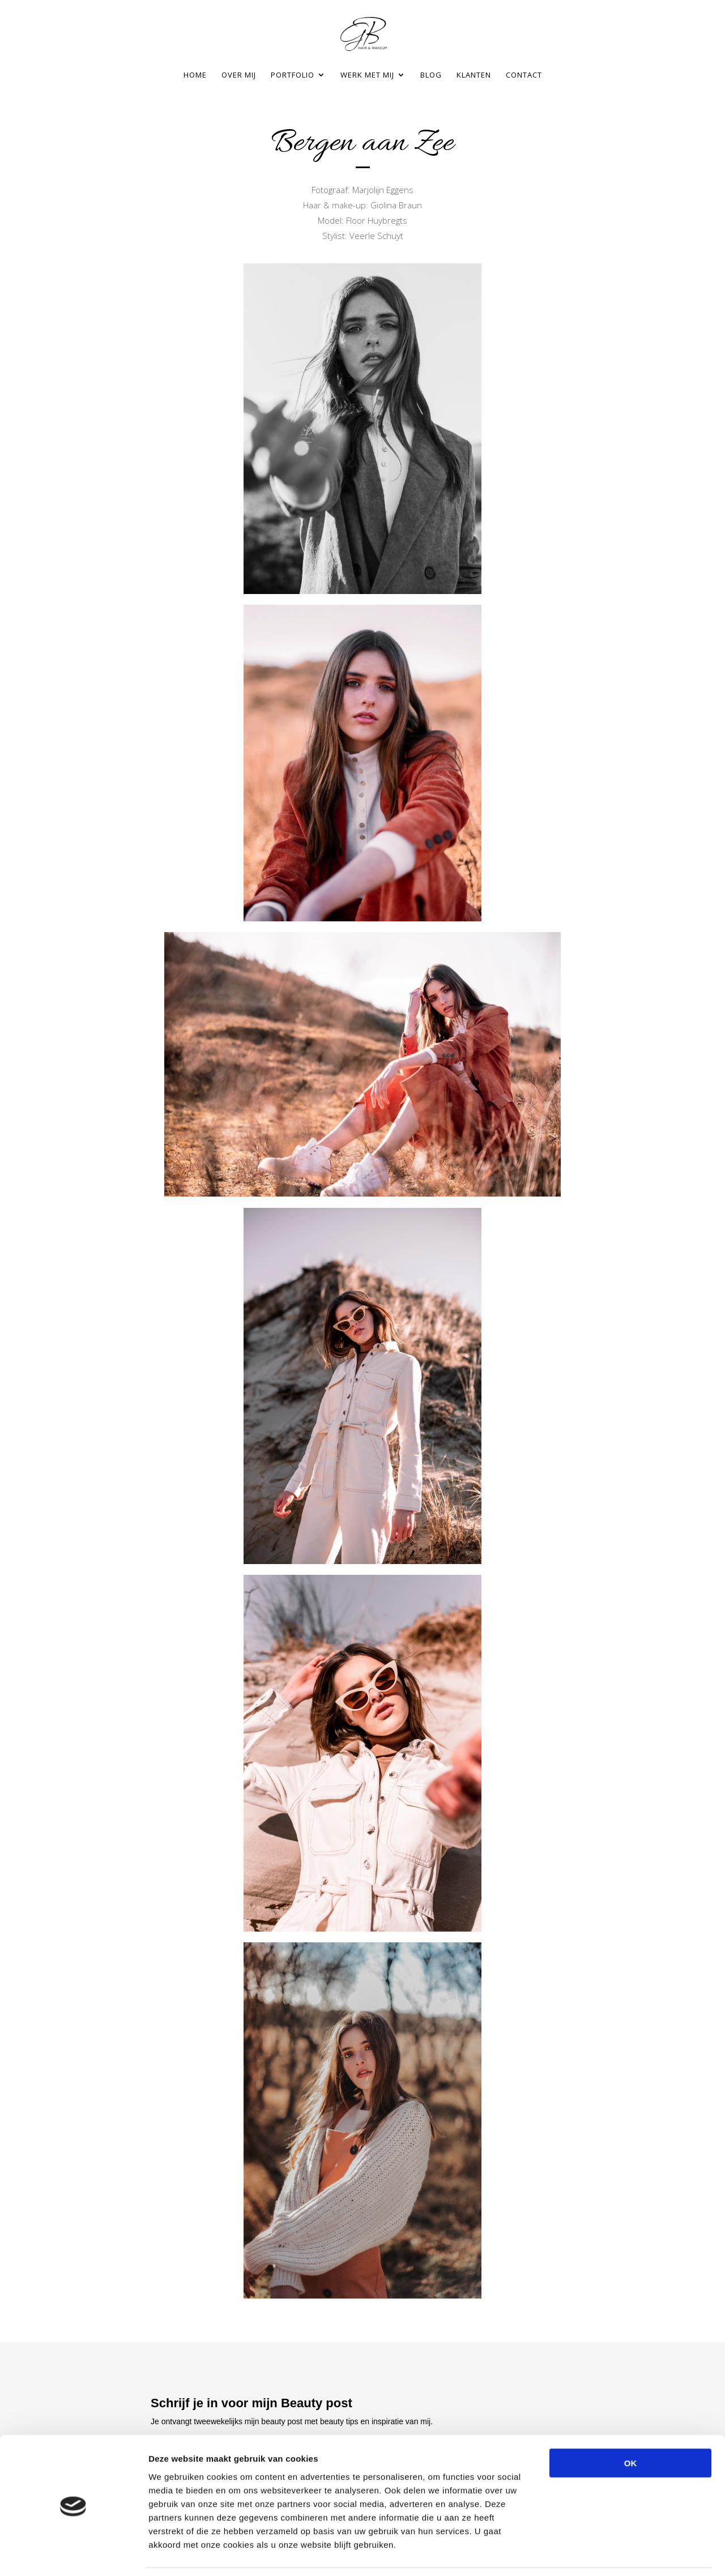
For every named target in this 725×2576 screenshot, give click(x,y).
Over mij (238, 75)
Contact (524, 75)
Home (195, 75)
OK (630, 2427)
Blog (431, 75)
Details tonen (612, 2553)
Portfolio (292, 75)
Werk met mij (367, 75)
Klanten (474, 75)
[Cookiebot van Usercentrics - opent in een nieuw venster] (73, 2553)
